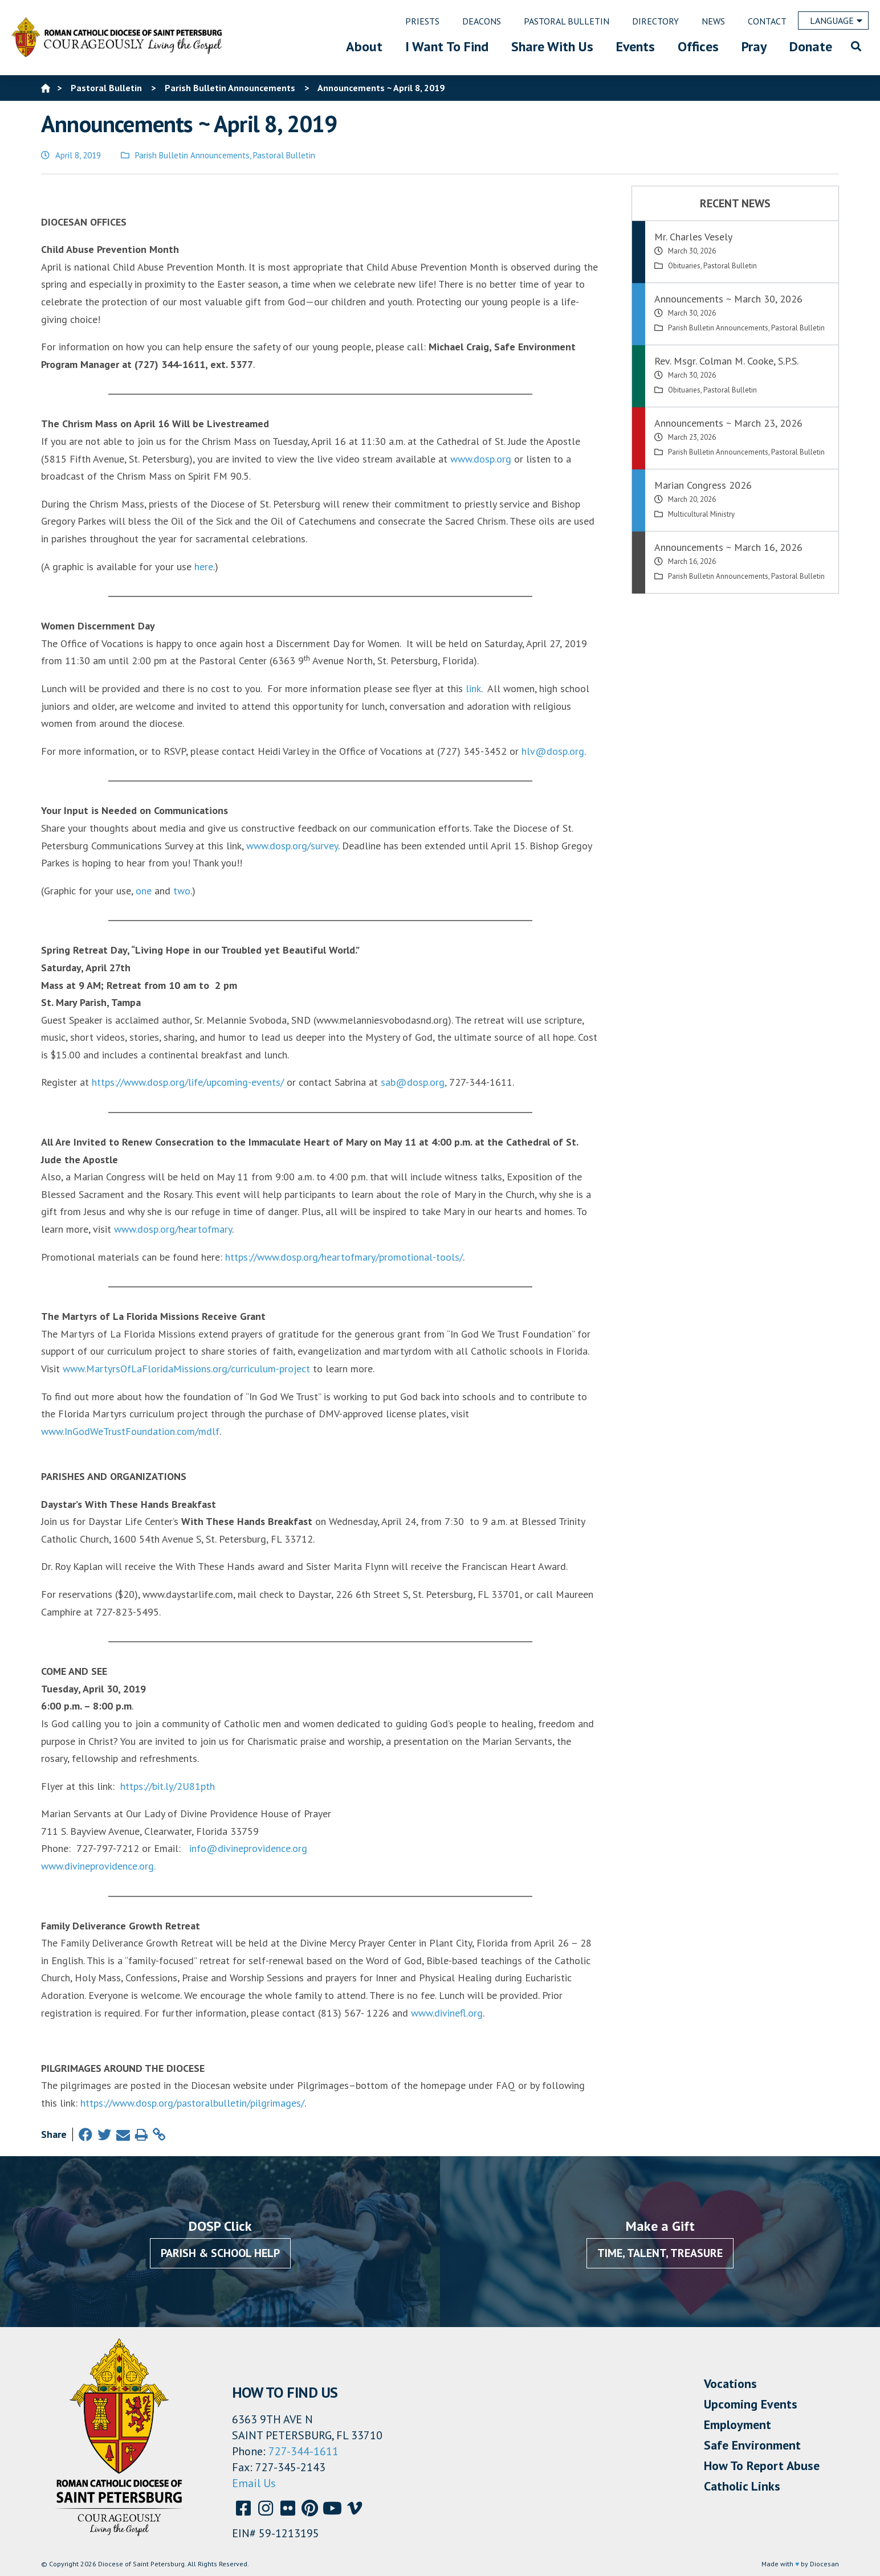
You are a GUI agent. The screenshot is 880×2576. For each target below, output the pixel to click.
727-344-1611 (303, 2451)
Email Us (254, 2483)
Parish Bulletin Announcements (192, 155)
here (203, 566)
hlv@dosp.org (553, 751)
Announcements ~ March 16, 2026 (728, 547)
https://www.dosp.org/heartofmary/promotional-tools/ (344, 1257)
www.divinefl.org (447, 2012)
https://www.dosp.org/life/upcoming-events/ (188, 1082)
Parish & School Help (220, 2253)
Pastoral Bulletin (284, 155)
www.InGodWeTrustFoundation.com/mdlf (130, 1431)
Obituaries (684, 266)
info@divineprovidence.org (248, 1848)
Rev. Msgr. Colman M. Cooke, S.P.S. (726, 360)
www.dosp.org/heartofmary (173, 1229)
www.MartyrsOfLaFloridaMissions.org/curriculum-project (186, 1368)
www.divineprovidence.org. (98, 1865)
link (473, 688)
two (181, 890)
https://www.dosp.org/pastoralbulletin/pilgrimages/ (192, 2102)
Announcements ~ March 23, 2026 (728, 423)
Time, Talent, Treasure (660, 2253)
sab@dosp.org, (413, 1082)
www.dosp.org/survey (292, 845)
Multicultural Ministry (701, 514)
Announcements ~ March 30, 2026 (728, 298)
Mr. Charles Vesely (693, 236)
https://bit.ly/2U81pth (166, 1786)
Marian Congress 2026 (703, 485)
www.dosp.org (480, 458)
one (144, 890)
